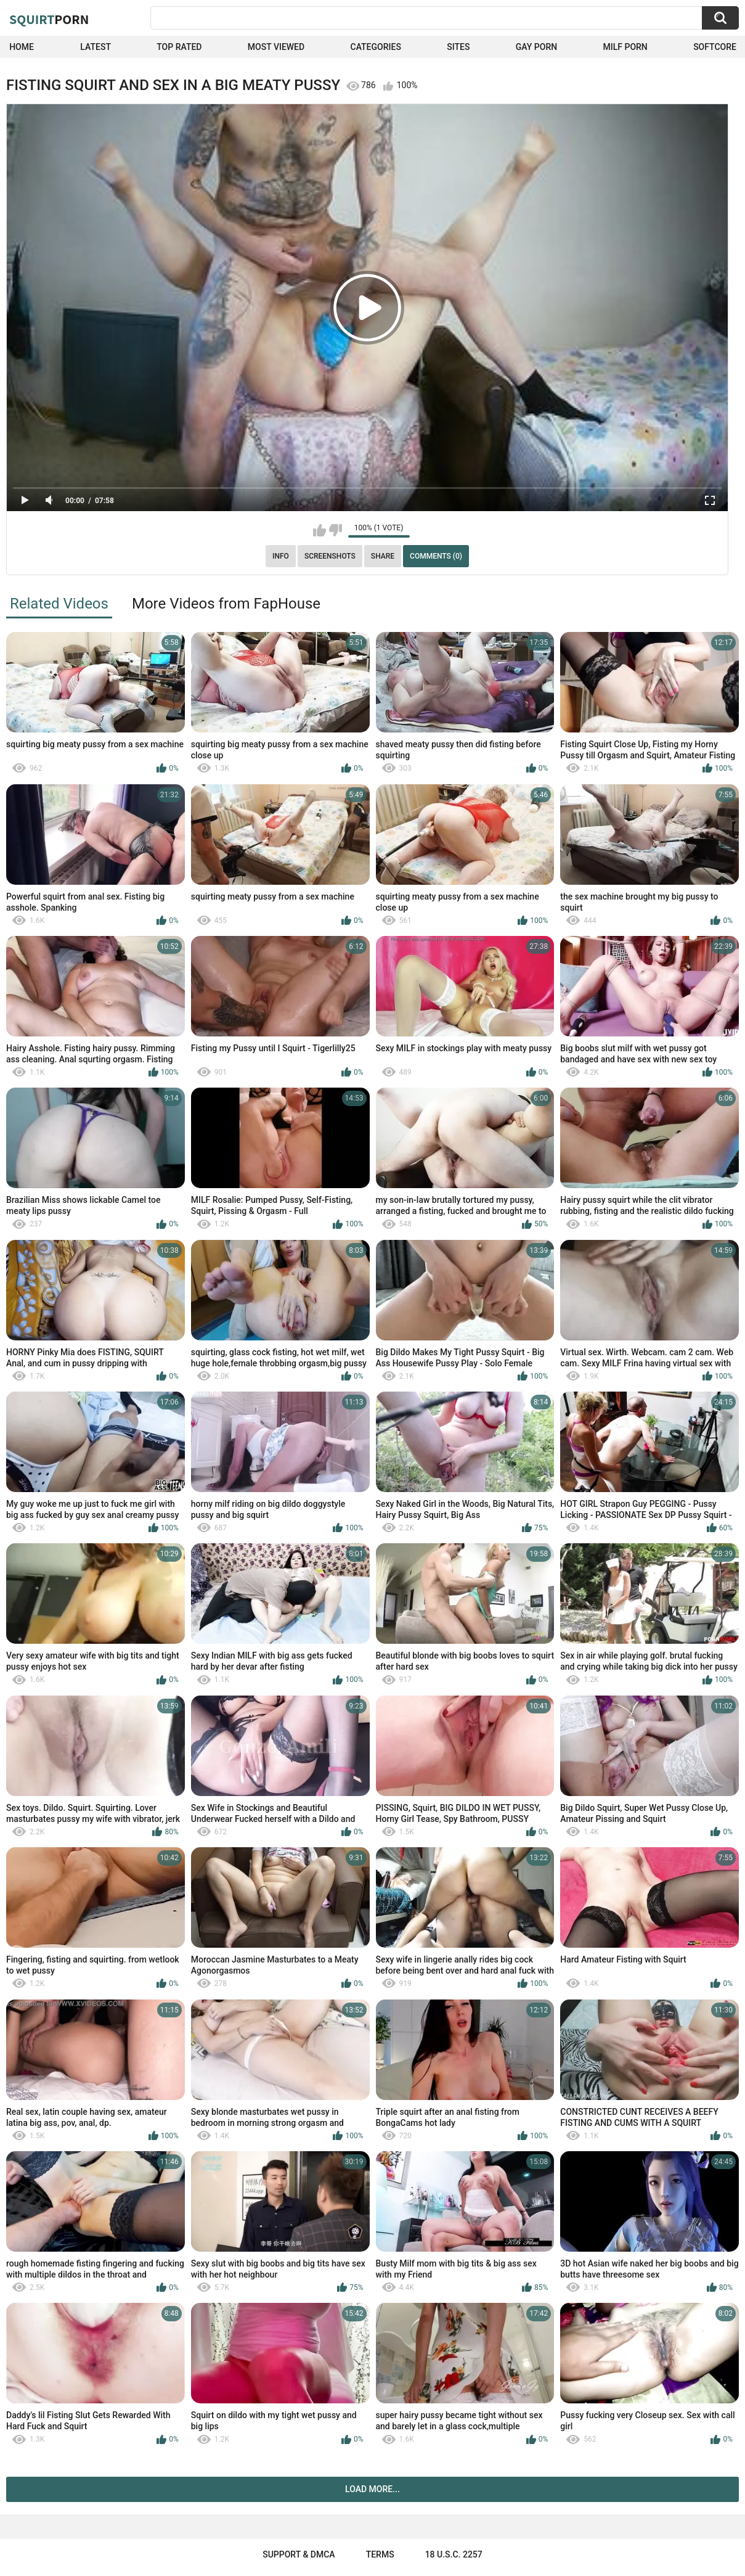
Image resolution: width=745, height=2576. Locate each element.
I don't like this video (335, 530)
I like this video (319, 530)
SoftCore (714, 47)
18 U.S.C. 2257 (453, 2554)
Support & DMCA (299, 2554)
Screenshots (330, 556)
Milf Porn (625, 47)
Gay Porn (536, 47)
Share (382, 556)
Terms (380, 2554)
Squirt (49, 19)
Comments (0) (436, 556)
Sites (458, 47)
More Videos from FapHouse (226, 603)
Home (21, 47)
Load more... (372, 2489)
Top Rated (179, 47)
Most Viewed (276, 47)
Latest (95, 47)
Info (280, 556)
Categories (376, 47)
